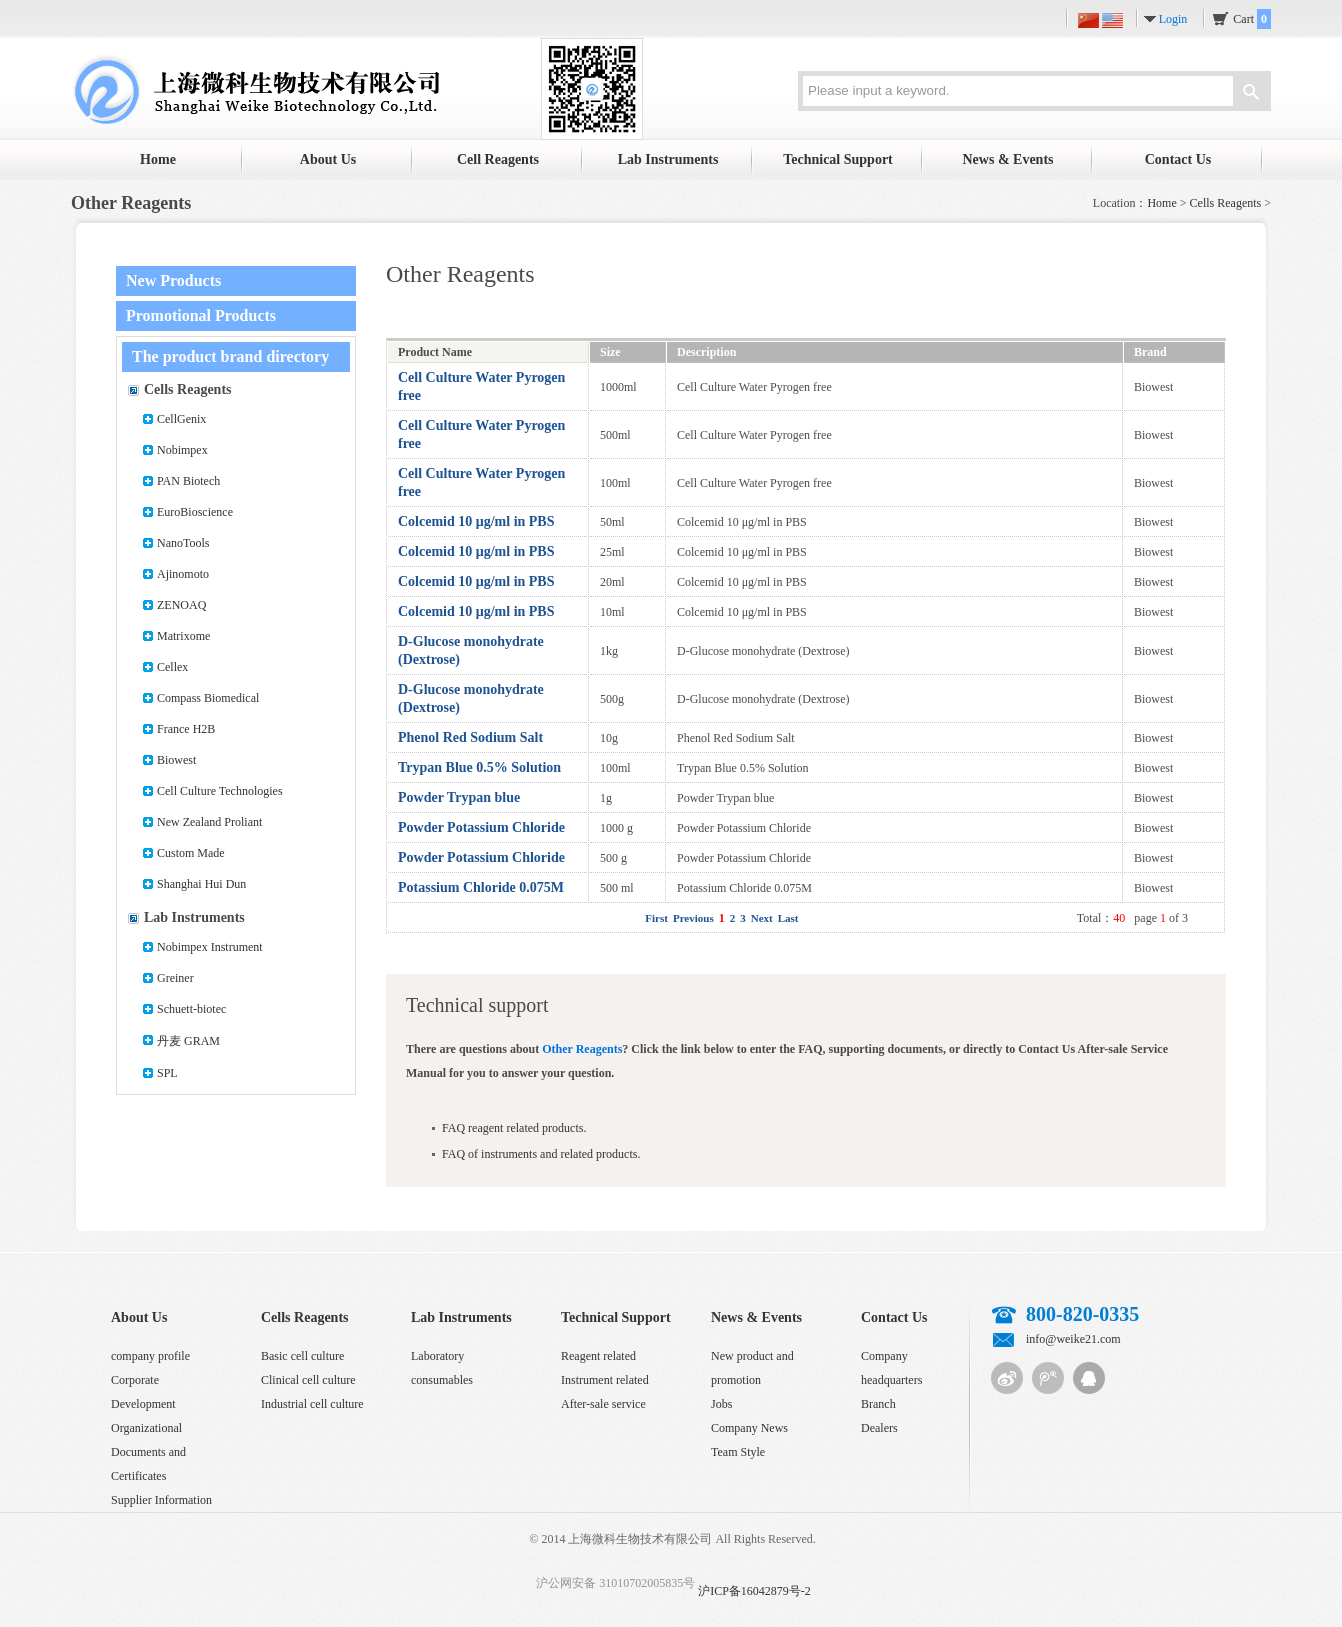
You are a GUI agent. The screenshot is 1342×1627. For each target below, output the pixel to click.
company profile (150, 1356)
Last (788, 918)
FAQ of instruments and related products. (541, 1154)
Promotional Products (201, 315)
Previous (693, 918)
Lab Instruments (668, 159)
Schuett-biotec (191, 1009)
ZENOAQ (181, 605)
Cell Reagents (498, 159)
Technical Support (838, 159)
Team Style (738, 1452)
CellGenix (181, 419)
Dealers (879, 1428)
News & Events (1008, 159)
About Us (328, 159)
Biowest (176, 760)
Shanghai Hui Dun (201, 884)
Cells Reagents (1226, 203)
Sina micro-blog (1007, 1378)
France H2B (186, 729)
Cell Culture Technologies (220, 791)
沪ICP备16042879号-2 (754, 1591)
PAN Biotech (188, 481)
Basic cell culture (302, 1356)
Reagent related (598, 1356)
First (656, 918)
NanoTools (183, 543)
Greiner (175, 978)
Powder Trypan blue (459, 797)
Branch (878, 1404)
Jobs (721, 1404)
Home (158, 159)
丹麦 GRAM (188, 1041)
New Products (173, 280)
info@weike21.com (1073, 1339)
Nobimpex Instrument (210, 947)
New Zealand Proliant (209, 822)
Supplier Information (161, 1500)
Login (1173, 19)
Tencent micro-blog (1048, 1378)
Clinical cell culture (308, 1380)
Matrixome (183, 636)
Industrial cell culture (312, 1404)
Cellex (172, 667)
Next (762, 918)
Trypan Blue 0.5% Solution (479, 767)
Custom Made (191, 853)
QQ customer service (1089, 1378)
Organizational (146, 1428)
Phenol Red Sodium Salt (470, 737)
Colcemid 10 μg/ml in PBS (476, 521)
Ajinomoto (183, 574)
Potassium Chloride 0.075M (481, 887)
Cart (1252, 19)
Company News (749, 1428)
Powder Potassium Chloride (481, 827)
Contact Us (1178, 159)
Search (1251, 94)
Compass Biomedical (208, 698)
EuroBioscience (195, 512)
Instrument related (605, 1380)
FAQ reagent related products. (514, 1128)
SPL (167, 1073)
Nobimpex (182, 450)
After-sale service (603, 1404)
